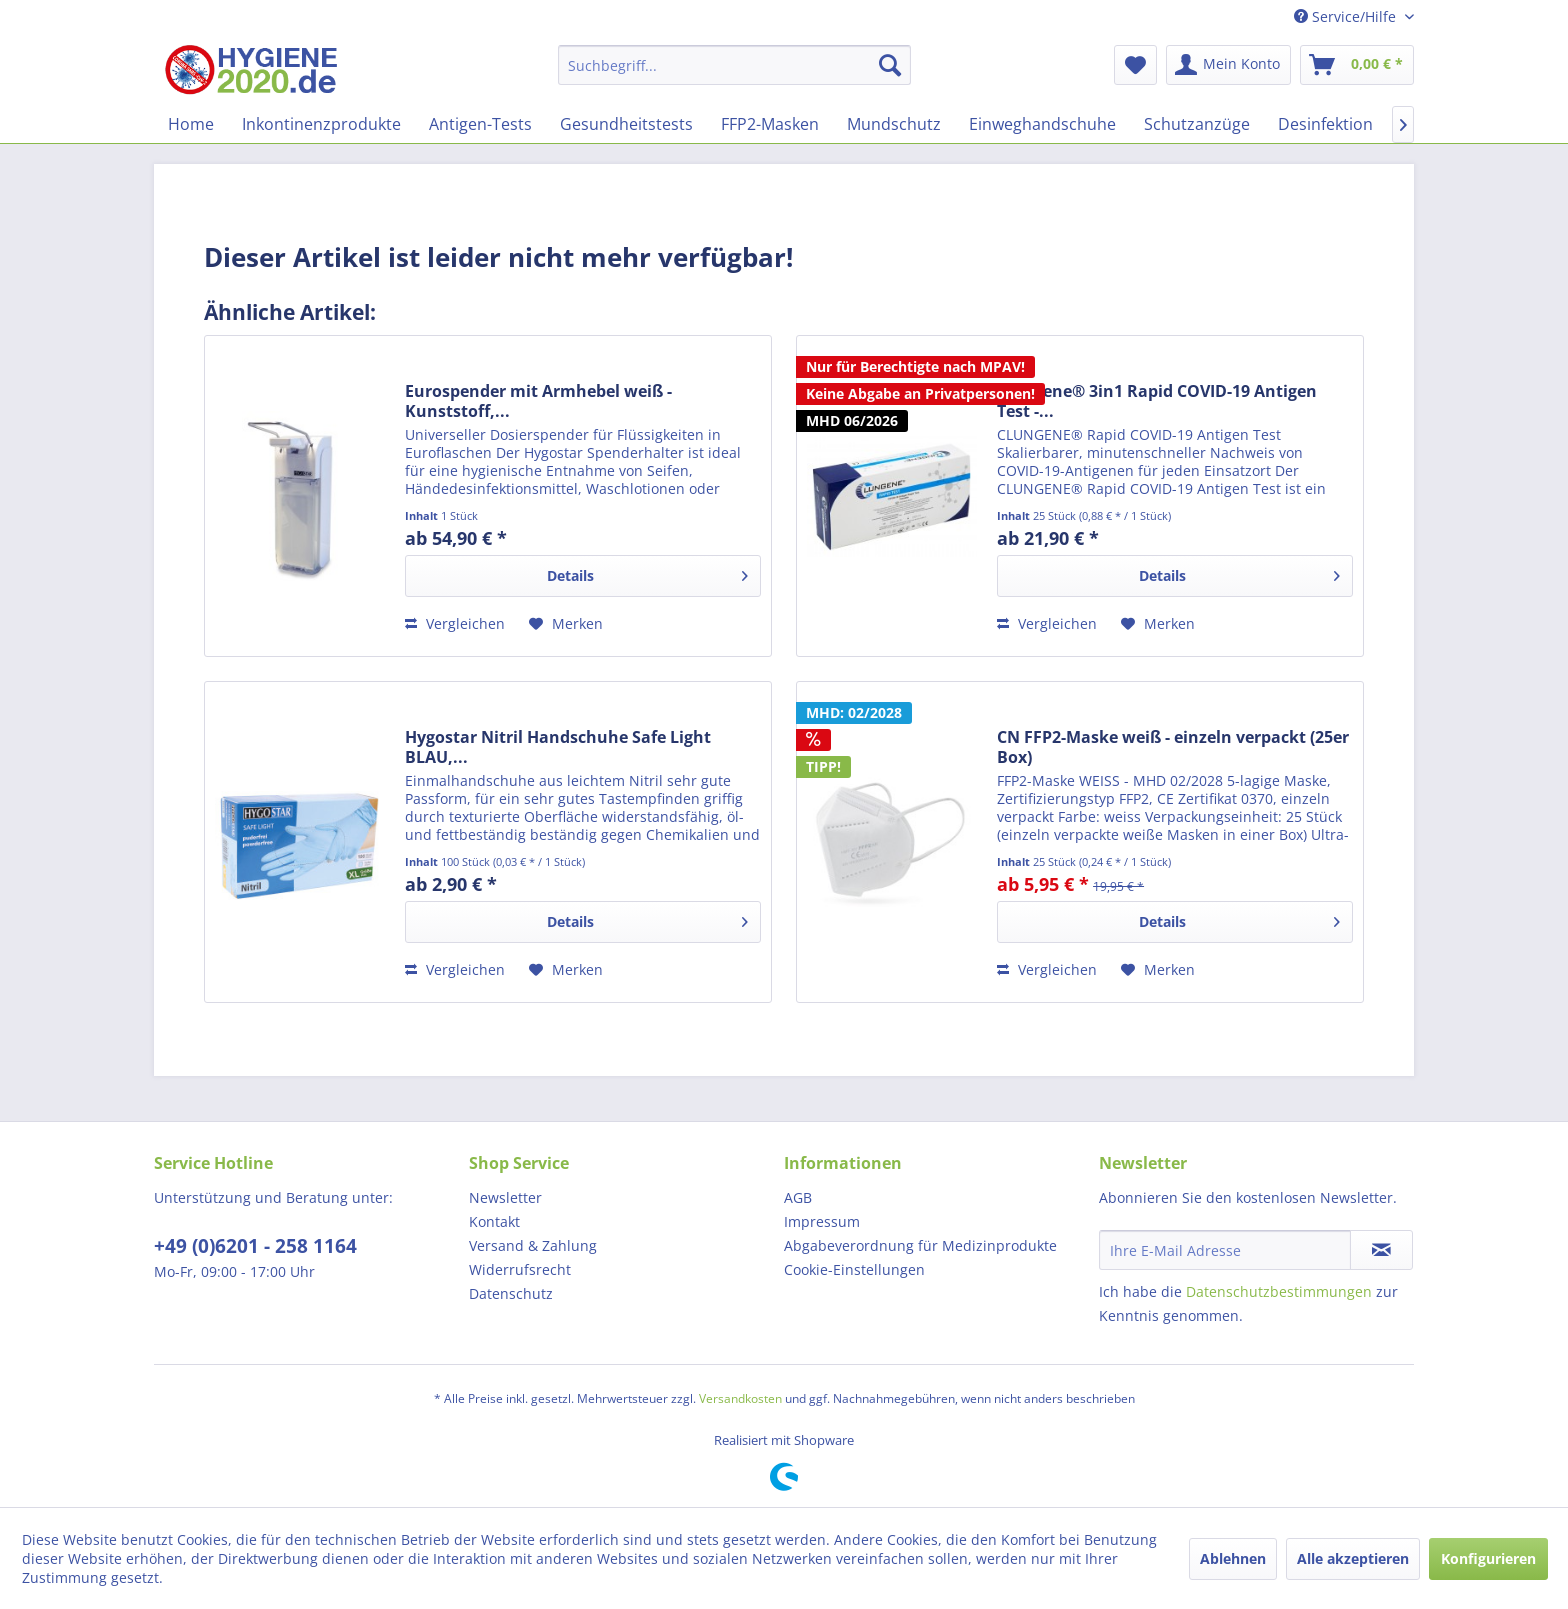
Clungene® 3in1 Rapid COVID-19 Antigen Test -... (1157, 401)
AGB (798, 1197)
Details (647, 572)
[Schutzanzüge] (1197, 124)
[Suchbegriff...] (734, 65)
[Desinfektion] (1325, 124)
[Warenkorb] (1357, 65)
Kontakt (494, 1221)
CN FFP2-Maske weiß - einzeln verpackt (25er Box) (1173, 747)
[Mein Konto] (1228, 65)
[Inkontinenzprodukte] (321, 124)
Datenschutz (511, 1293)
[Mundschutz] (894, 124)
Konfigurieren (1488, 1558)
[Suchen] (890, 65)
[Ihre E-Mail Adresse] (1225, 1250)
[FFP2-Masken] (770, 124)
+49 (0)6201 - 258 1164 (255, 1246)
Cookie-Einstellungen (854, 1269)
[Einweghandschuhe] (1042, 124)
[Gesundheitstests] (626, 124)
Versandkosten (740, 1398)
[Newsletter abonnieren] (1381, 1250)
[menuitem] (734, 65)
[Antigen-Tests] (480, 124)
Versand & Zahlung (533, 1245)
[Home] (191, 124)
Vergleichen (455, 623)
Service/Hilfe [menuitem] (1347, 16)
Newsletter (505, 1197)
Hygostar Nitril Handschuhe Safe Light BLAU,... (558, 747)
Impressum (822, 1221)
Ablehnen (1233, 1558)
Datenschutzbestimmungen (1279, 1291)
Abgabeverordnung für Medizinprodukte (920, 1245)
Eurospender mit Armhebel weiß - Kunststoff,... (538, 401)
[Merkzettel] (1135, 65)
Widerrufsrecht (520, 1269)
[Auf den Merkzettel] (566, 624)
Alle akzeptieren (1353, 1558)
